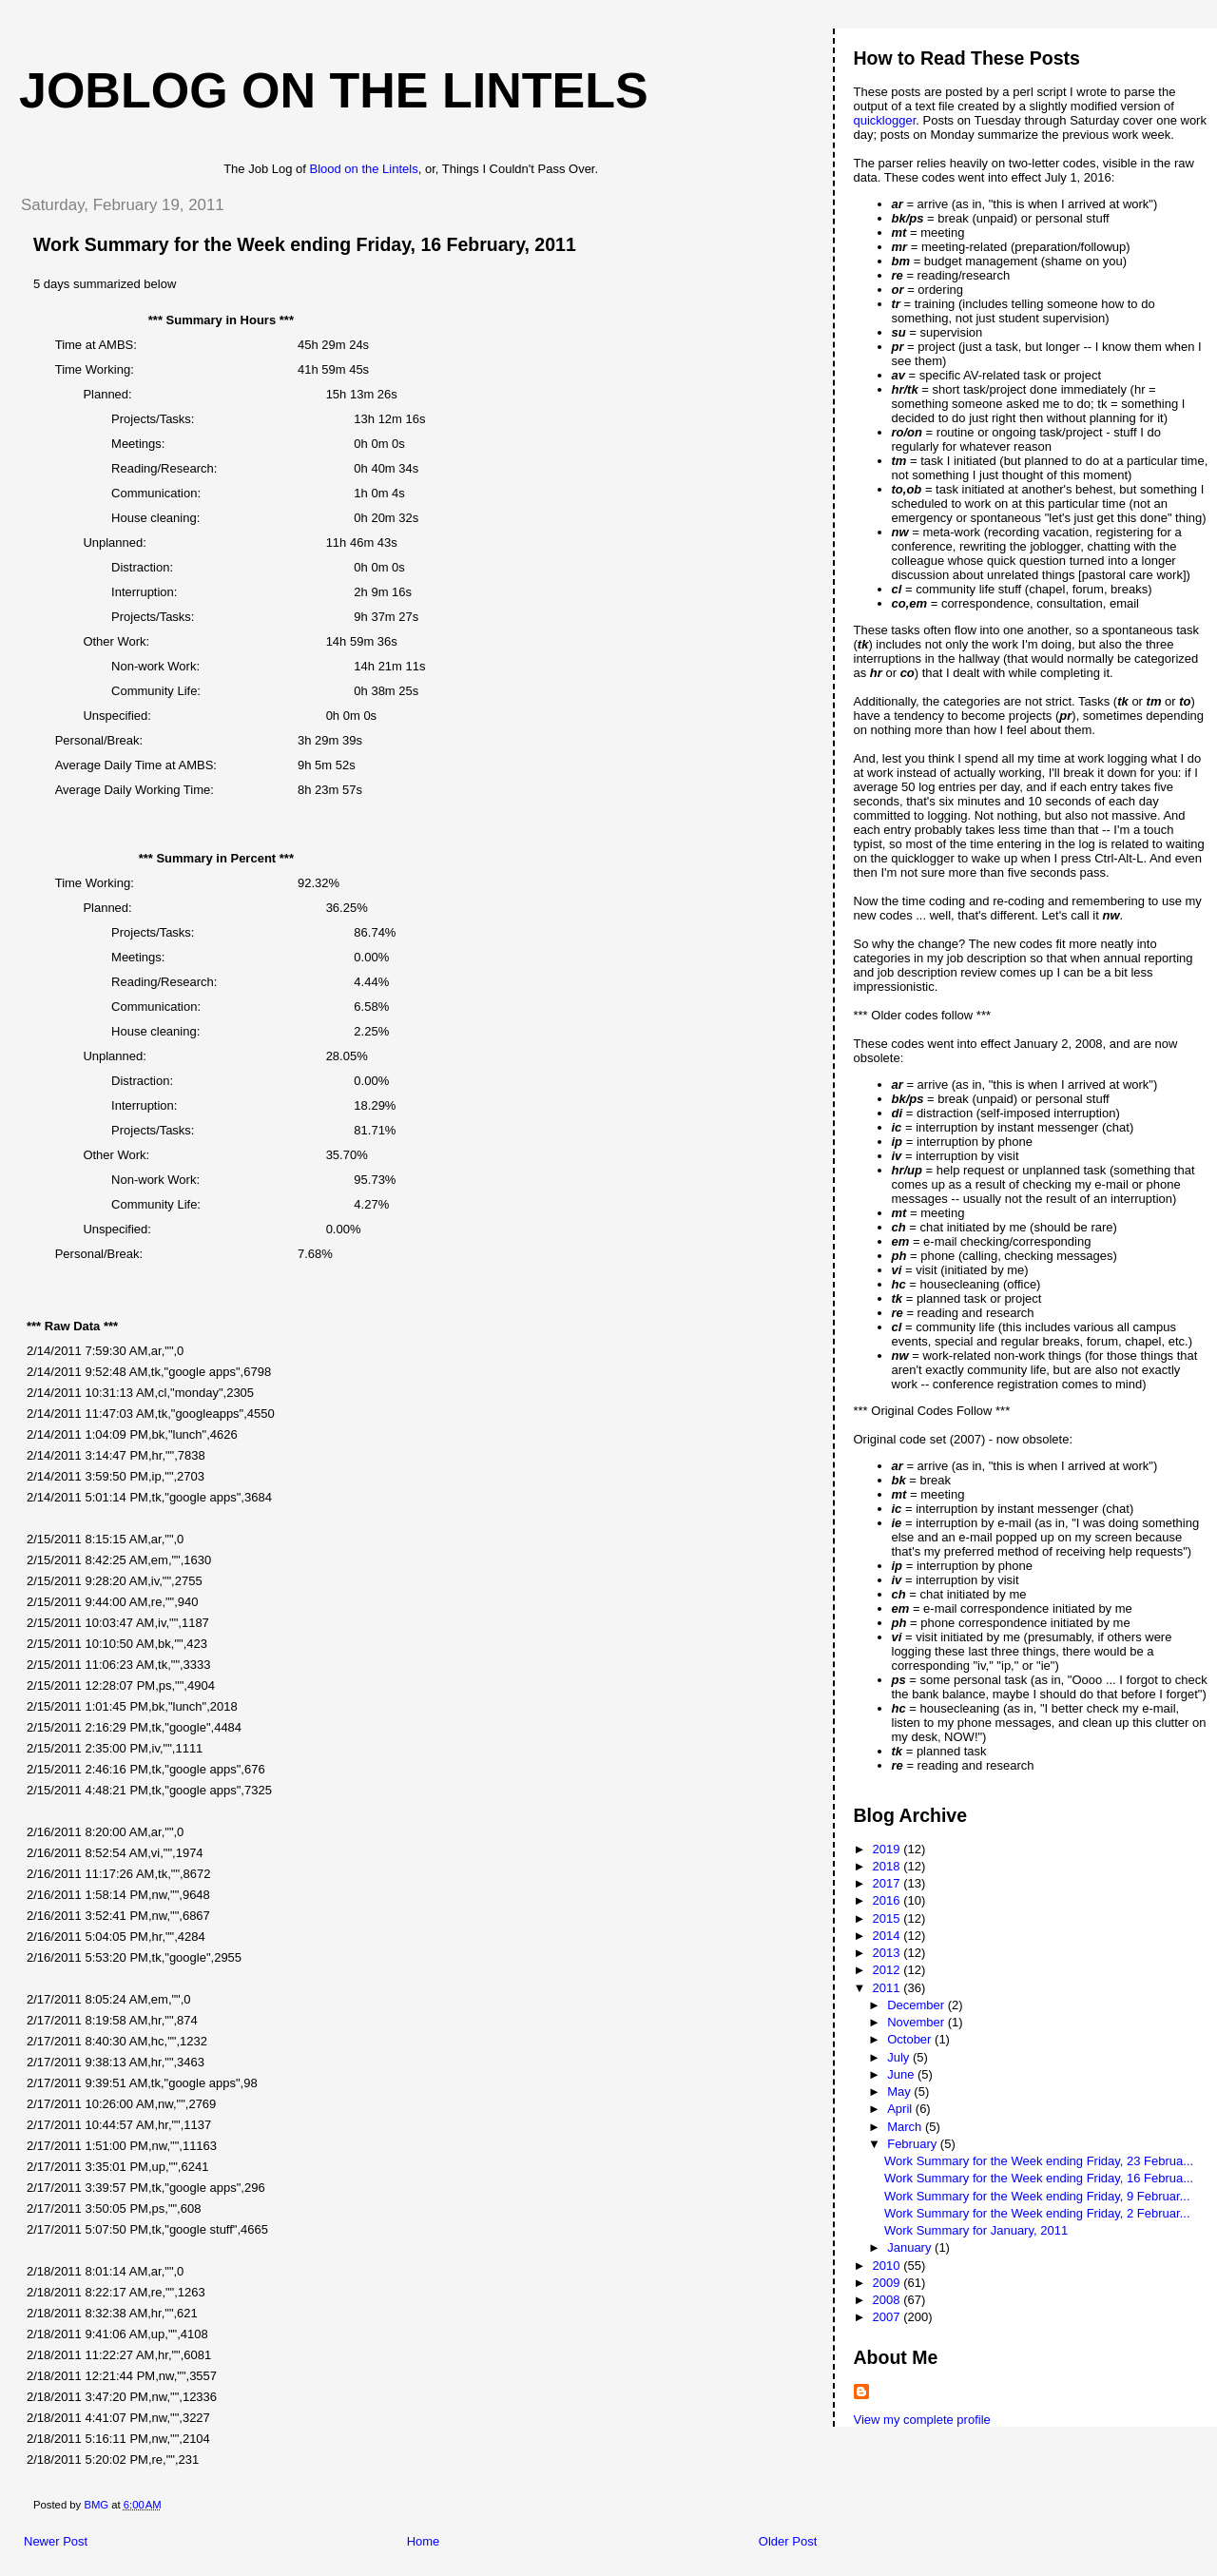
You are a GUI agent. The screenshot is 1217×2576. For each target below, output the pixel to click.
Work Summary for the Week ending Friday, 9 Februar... (1037, 2196)
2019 (888, 1849)
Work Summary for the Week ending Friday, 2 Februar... (1037, 2213)
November (917, 2022)
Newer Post (55, 2541)
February (913, 2144)
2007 (888, 2317)
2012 (888, 1970)
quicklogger (885, 120)
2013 (888, 1953)
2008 (888, 2300)
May (900, 2091)
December (917, 2005)
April (901, 2108)
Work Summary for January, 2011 (976, 2230)
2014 (888, 1935)
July (900, 2057)
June (902, 2074)
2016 (888, 1900)
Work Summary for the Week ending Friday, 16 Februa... (1038, 2178)
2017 (888, 1883)
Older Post (788, 2541)
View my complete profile (922, 2419)
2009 (888, 2283)
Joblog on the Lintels (333, 90)
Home (423, 2541)
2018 (888, 1866)
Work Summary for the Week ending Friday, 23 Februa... (1038, 2161)
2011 (888, 1988)
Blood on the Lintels (364, 169)
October (911, 2039)
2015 (888, 1918)
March (906, 2127)
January (911, 2247)
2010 (888, 2265)
